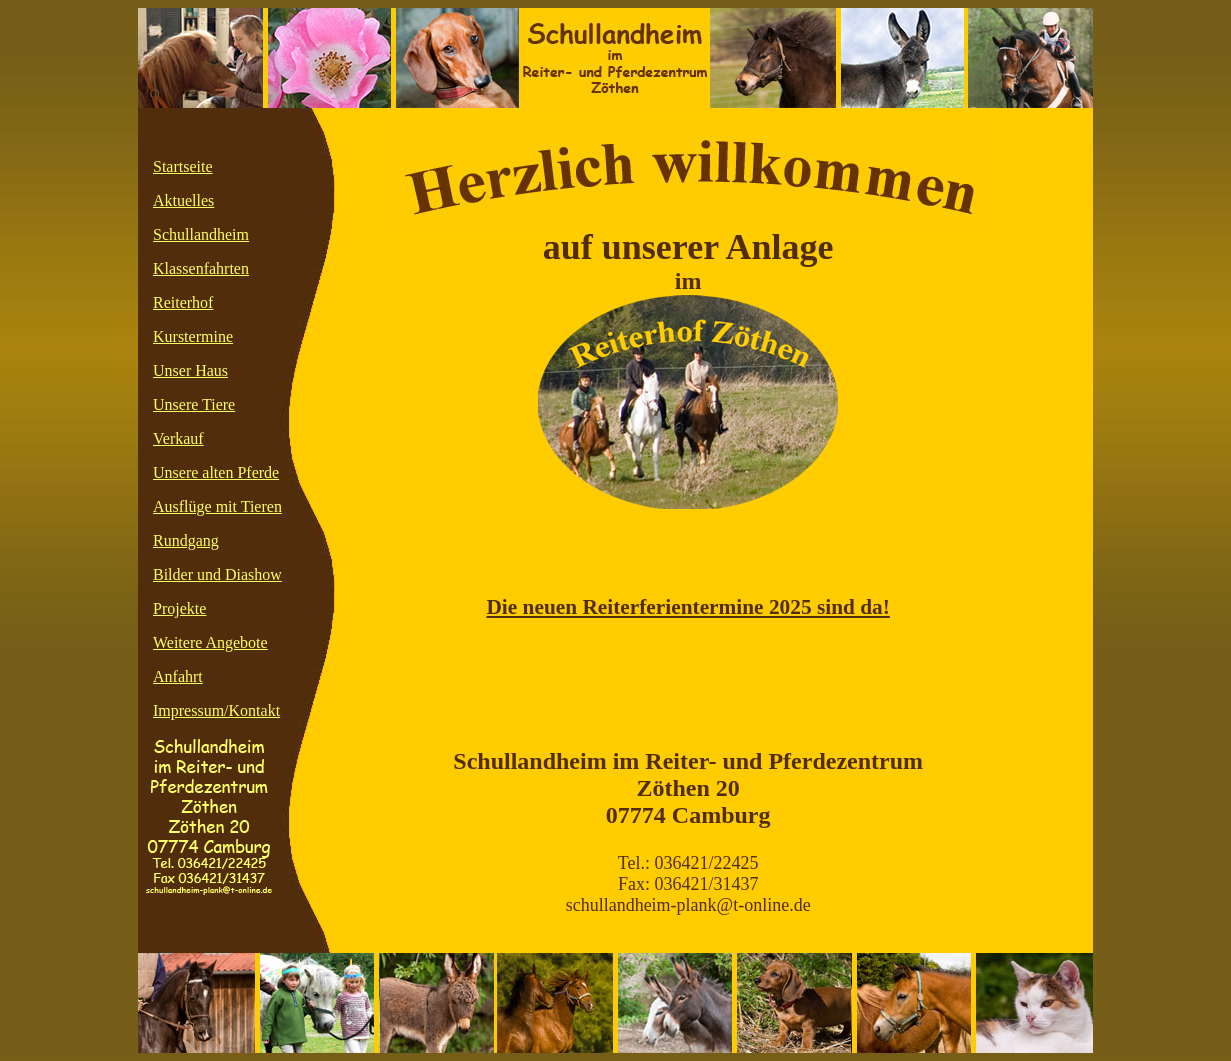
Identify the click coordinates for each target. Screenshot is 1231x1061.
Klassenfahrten (201, 268)
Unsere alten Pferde (216, 472)
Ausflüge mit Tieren (217, 506)
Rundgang (186, 540)
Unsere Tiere (194, 404)
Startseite (183, 166)
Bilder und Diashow (217, 574)
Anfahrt (178, 676)
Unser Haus (190, 370)
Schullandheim (201, 234)
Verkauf (178, 438)
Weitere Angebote (210, 642)
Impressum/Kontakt (216, 710)
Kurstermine (193, 336)
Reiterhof (183, 302)
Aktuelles (183, 200)
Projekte (179, 608)
